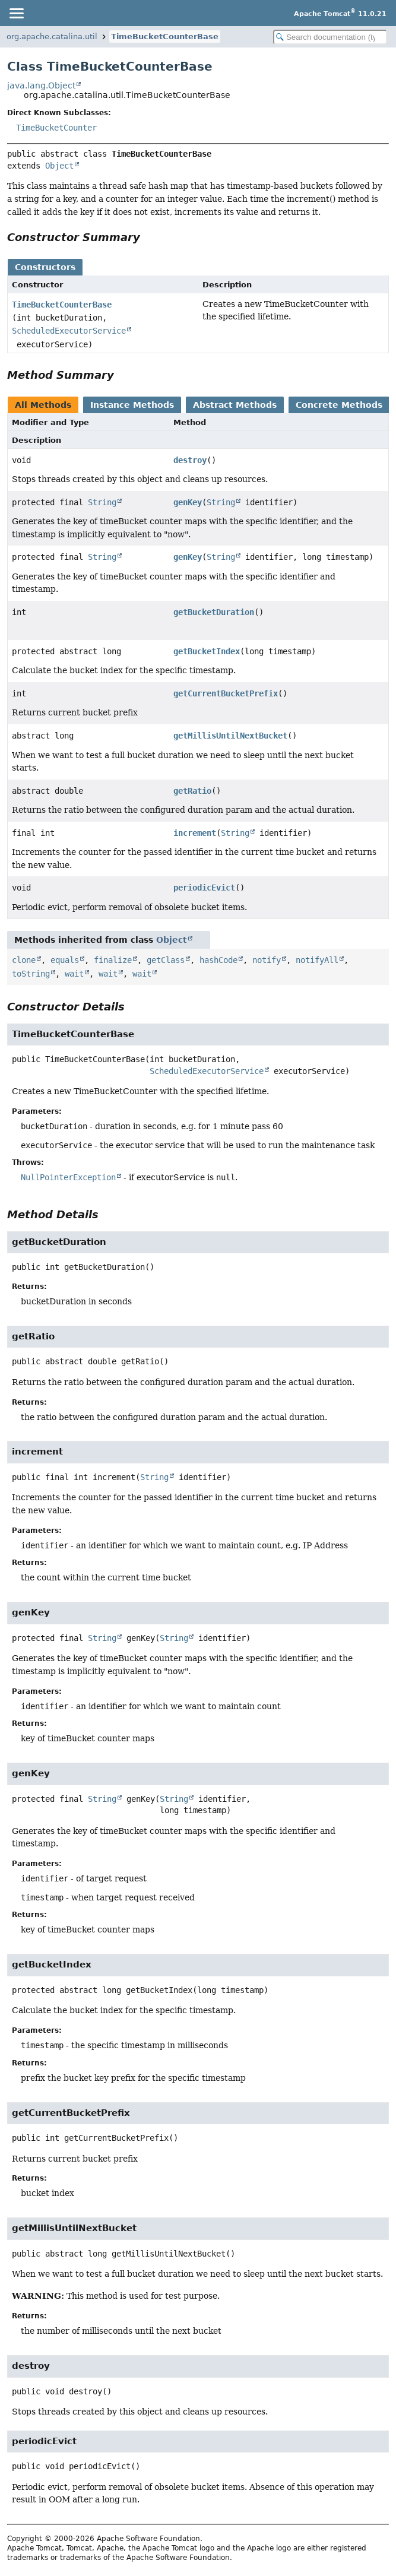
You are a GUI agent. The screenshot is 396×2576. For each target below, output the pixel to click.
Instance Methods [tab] (132, 405)
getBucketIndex (206, 651)
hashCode (218, 960)
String (102, 502)
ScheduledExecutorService (69, 330)
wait (74, 973)
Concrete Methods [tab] (339, 405)
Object (59, 165)
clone (24, 960)
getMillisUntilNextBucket (230, 735)
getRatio (192, 791)
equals (64, 960)
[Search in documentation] (330, 37)
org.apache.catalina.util (52, 36)
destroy (190, 460)
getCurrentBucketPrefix (225, 693)
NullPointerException (68, 1177)
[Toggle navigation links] (16, 13)
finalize (113, 960)
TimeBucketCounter (56, 127)
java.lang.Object (41, 85)
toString (31, 973)
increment (194, 833)
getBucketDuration (213, 612)
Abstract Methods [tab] (235, 405)
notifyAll (317, 960)
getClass (166, 960)
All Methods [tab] (43, 405)
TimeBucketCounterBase (164, 36)
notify (266, 960)
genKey (187, 502)
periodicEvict (204, 887)
